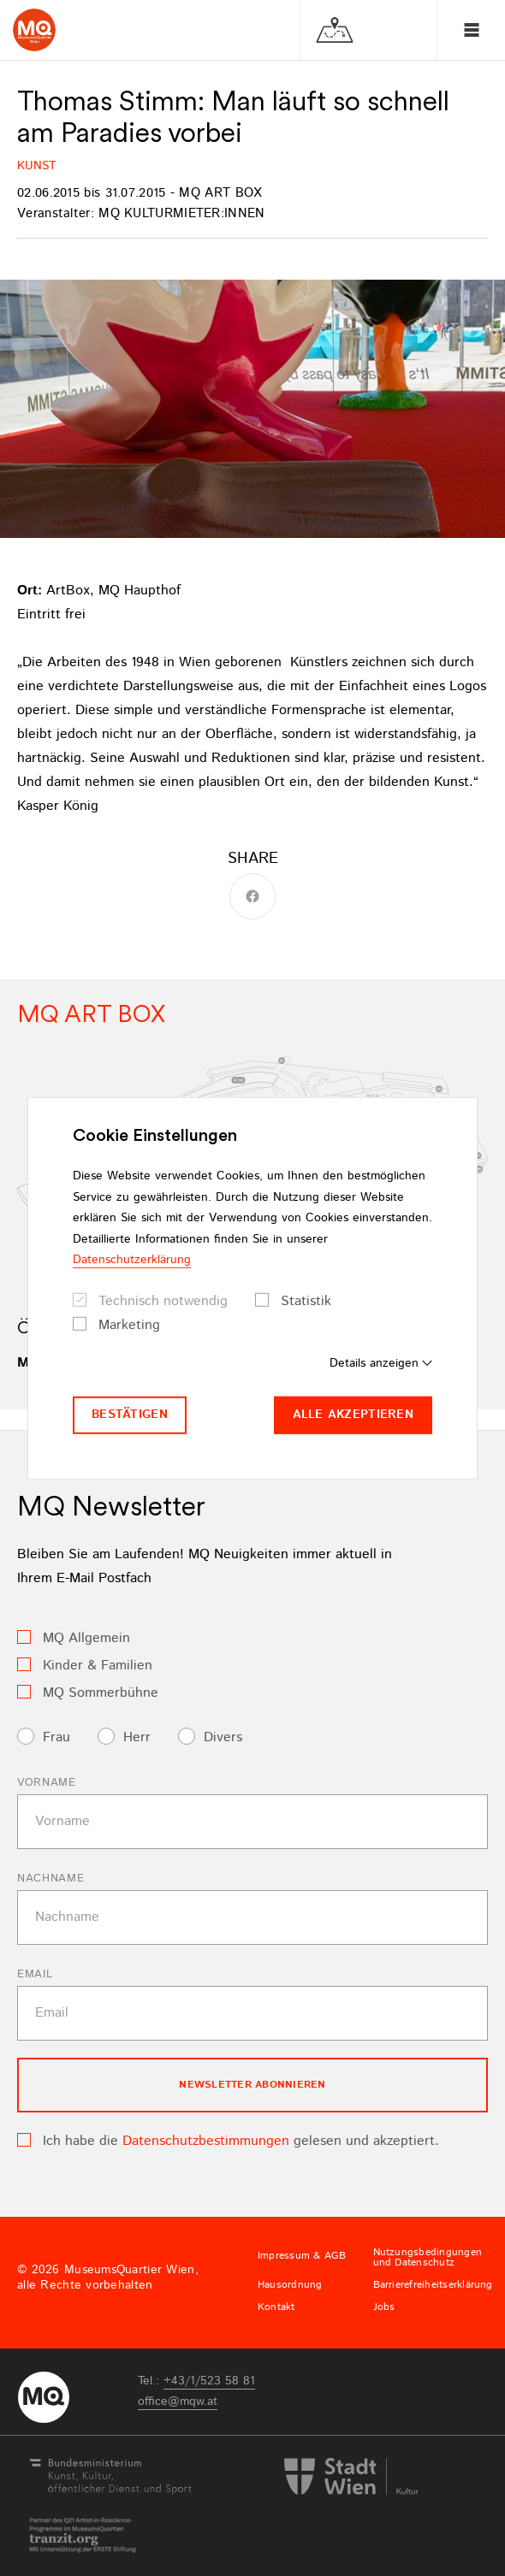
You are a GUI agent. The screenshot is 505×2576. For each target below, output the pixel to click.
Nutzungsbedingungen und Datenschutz (428, 2258)
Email (34, 1974)
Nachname (50, 1878)
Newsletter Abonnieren (252, 2084)
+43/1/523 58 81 (209, 2381)
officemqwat (177, 2401)
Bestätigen (130, 1414)
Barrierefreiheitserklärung (433, 2285)
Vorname (46, 1783)
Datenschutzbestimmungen (205, 2141)
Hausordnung (290, 2285)
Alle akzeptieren (353, 1414)
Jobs (384, 2307)
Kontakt (276, 2307)
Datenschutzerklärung (132, 1259)
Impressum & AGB (302, 2256)
